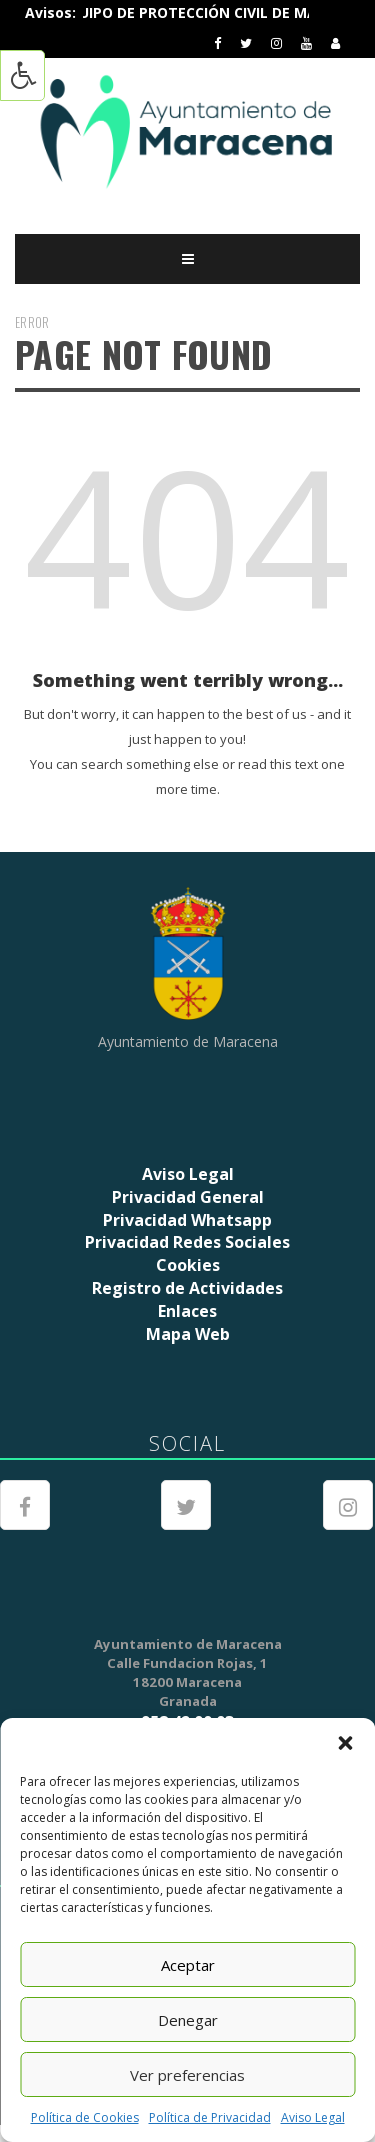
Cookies (188, 1265)
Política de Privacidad (210, 2117)
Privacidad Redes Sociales (187, 1242)
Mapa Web (188, 1334)
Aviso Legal (313, 2117)
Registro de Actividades (187, 1288)
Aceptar (188, 1965)
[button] (345, 1743)
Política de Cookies (85, 2117)
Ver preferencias (187, 2075)
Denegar (188, 2020)
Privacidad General (188, 1197)
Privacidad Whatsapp (187, 1220)
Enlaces (187, 1311)
